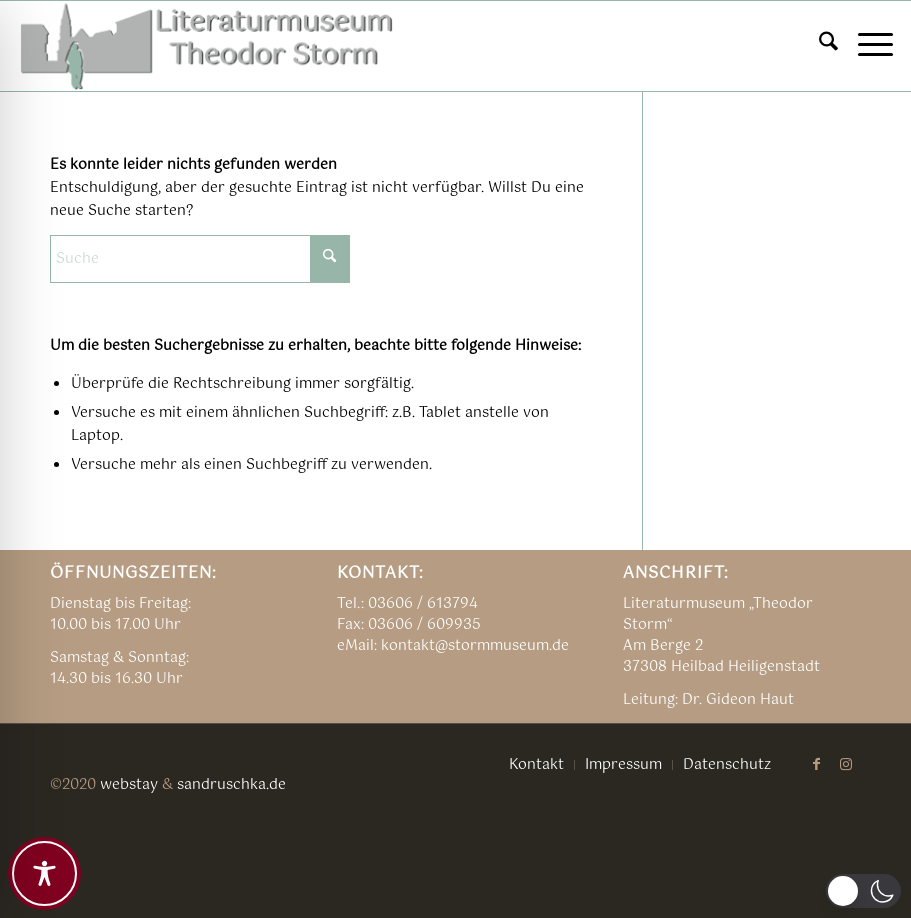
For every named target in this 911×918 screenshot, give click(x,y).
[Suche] (818, 46)
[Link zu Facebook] (816, 764)
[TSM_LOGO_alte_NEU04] (208, 46)
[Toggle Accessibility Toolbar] (44, 873)
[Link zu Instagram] (846, 764)
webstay (129, 785)
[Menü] (865, 46)
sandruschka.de (231, 785)
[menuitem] (818, 46)
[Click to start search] (330, 259)
